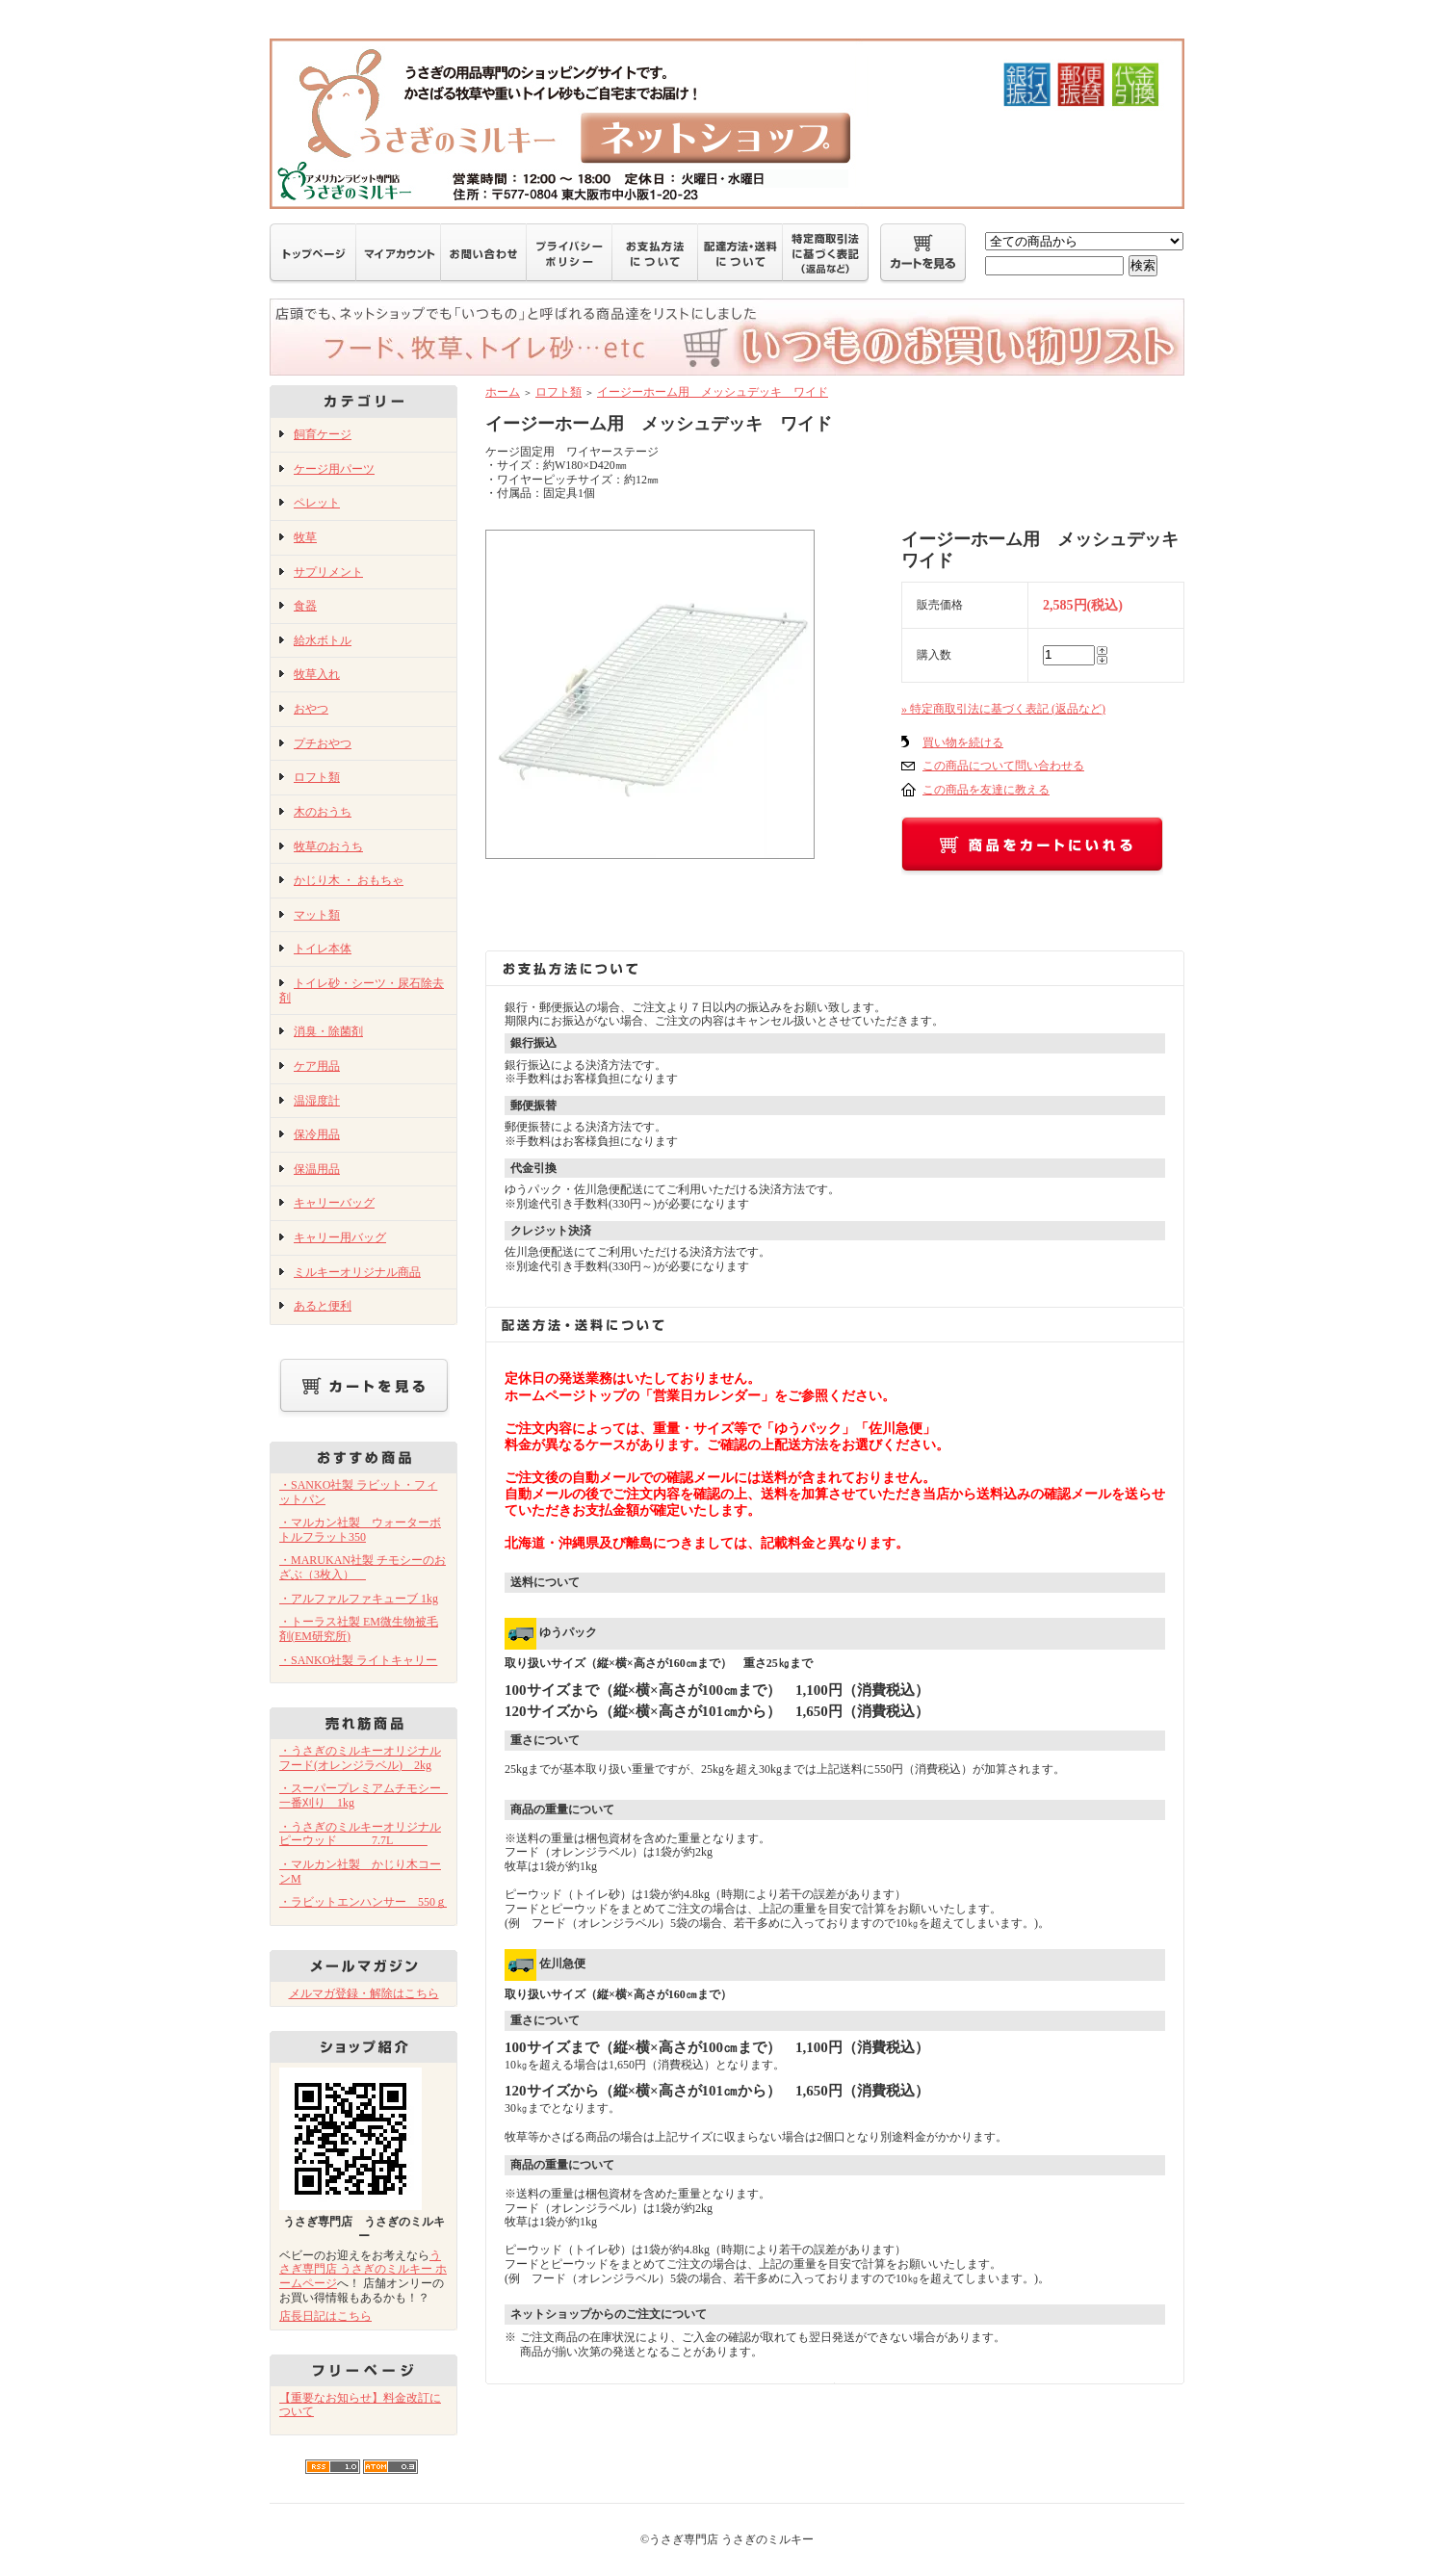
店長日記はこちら (325, 2316)
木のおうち (322, 812)
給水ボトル (322, 640)
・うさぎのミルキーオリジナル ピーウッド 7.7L (360, 1834)
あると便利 (322, 1306)
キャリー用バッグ (340, 1237)
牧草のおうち (328, 846)
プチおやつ (322, 743)
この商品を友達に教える (986, 789)
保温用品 (317, 1169)
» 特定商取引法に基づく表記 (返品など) (1003, 709)
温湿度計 (317, 1100)
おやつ (311, 709)
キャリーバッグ (334, 1203)
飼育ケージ (322, 434)
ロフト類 (317, 777)
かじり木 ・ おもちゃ (348, 880)
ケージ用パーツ (334, 469)
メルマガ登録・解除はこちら (364, 1993)
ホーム (502, 392)
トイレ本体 (322, 948)
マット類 (317, 915)
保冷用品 (317, 1134)
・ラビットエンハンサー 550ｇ (363, 1902)
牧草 (305, 537)
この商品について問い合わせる (1003, 765)
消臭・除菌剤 (328, 1031)
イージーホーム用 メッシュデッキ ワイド (712, 392)
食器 (305, 605)
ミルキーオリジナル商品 (357, 1272)
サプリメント (328, 572)
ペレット (317, 502)
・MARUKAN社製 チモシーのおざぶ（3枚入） (362, 1567)
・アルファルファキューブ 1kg (358, 1598)
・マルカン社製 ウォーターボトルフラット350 (360, 1530)
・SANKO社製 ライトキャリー (358, 1660)
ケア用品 (317, 1066)
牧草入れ (317, 674)
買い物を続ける (962, 742)
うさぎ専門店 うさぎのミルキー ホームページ (363, 2269)
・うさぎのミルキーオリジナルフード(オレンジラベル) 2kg (360, 1758)
